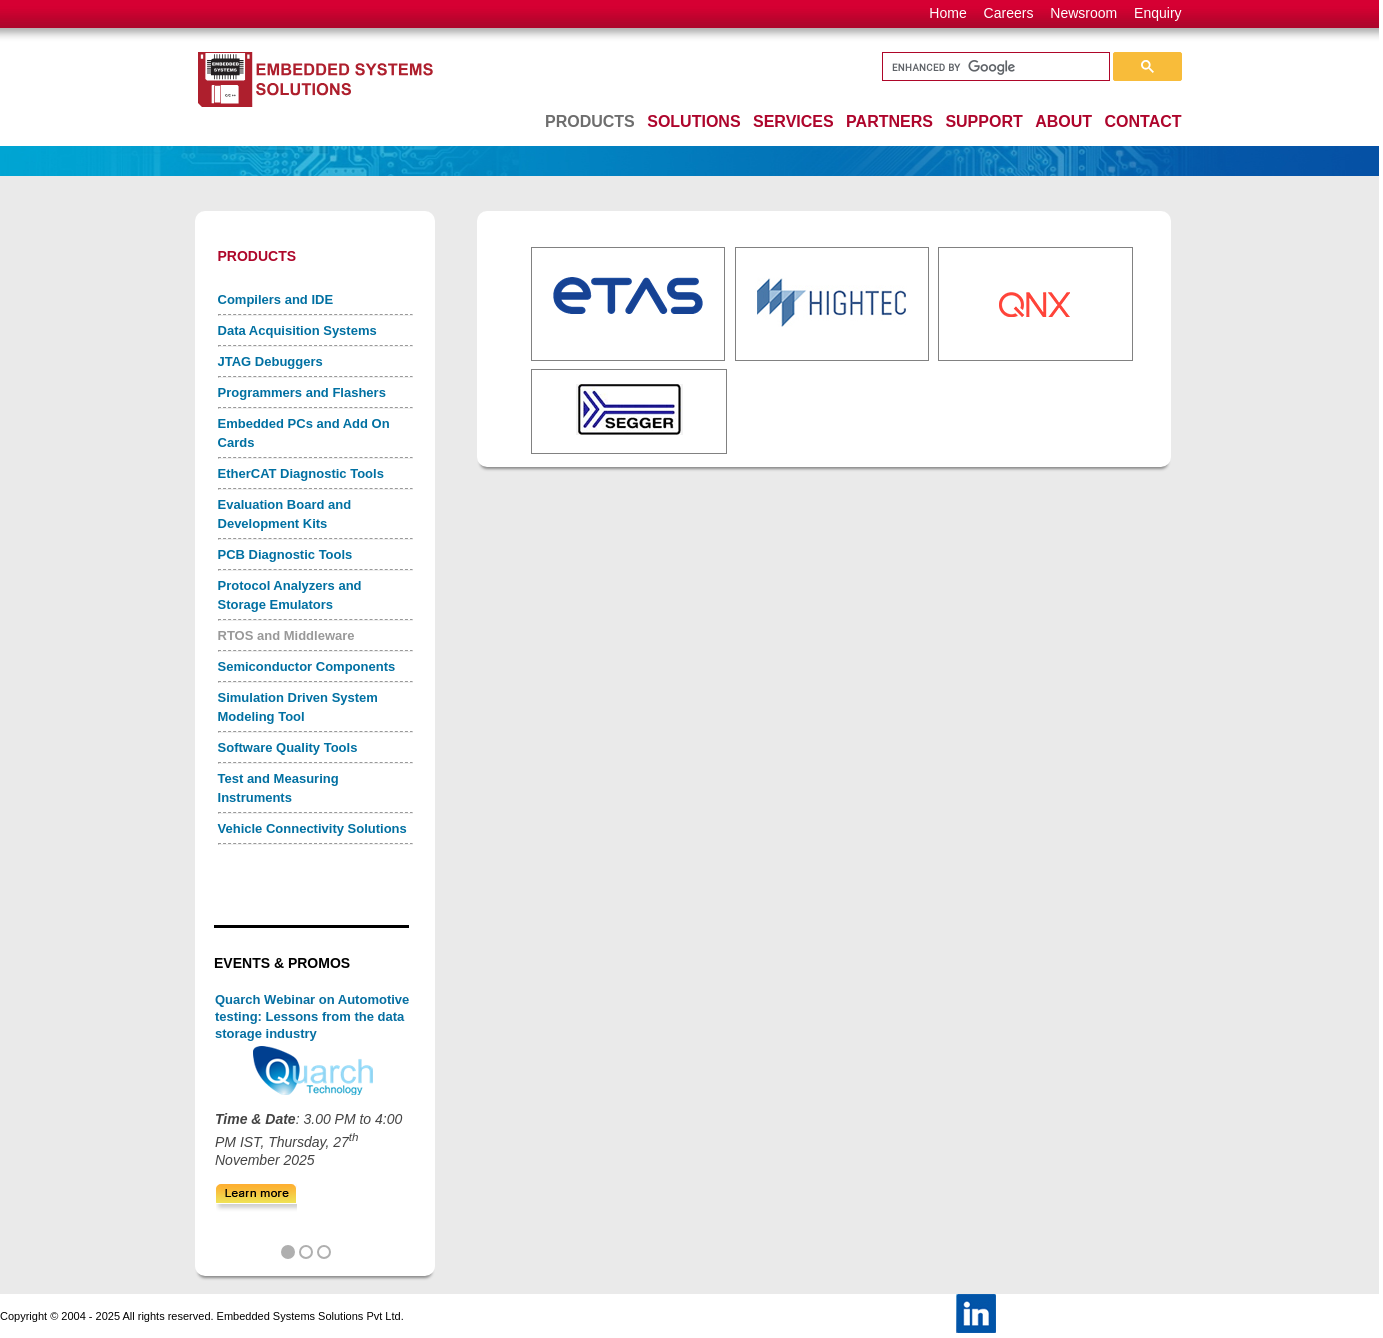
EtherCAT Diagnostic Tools (301, 473)
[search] (994, 67)
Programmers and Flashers (302, 392)
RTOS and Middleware (286, 635)
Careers (1009, 13)
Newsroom (1083, 13)
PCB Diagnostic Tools (285, 554)
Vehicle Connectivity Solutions (312, 828)
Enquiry (1157, 13)
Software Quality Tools (288, 747)
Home (947, 13)
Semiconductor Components (307, 666)
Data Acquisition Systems (297, 330)
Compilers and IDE (276, 299)
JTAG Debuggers (270, 361)
